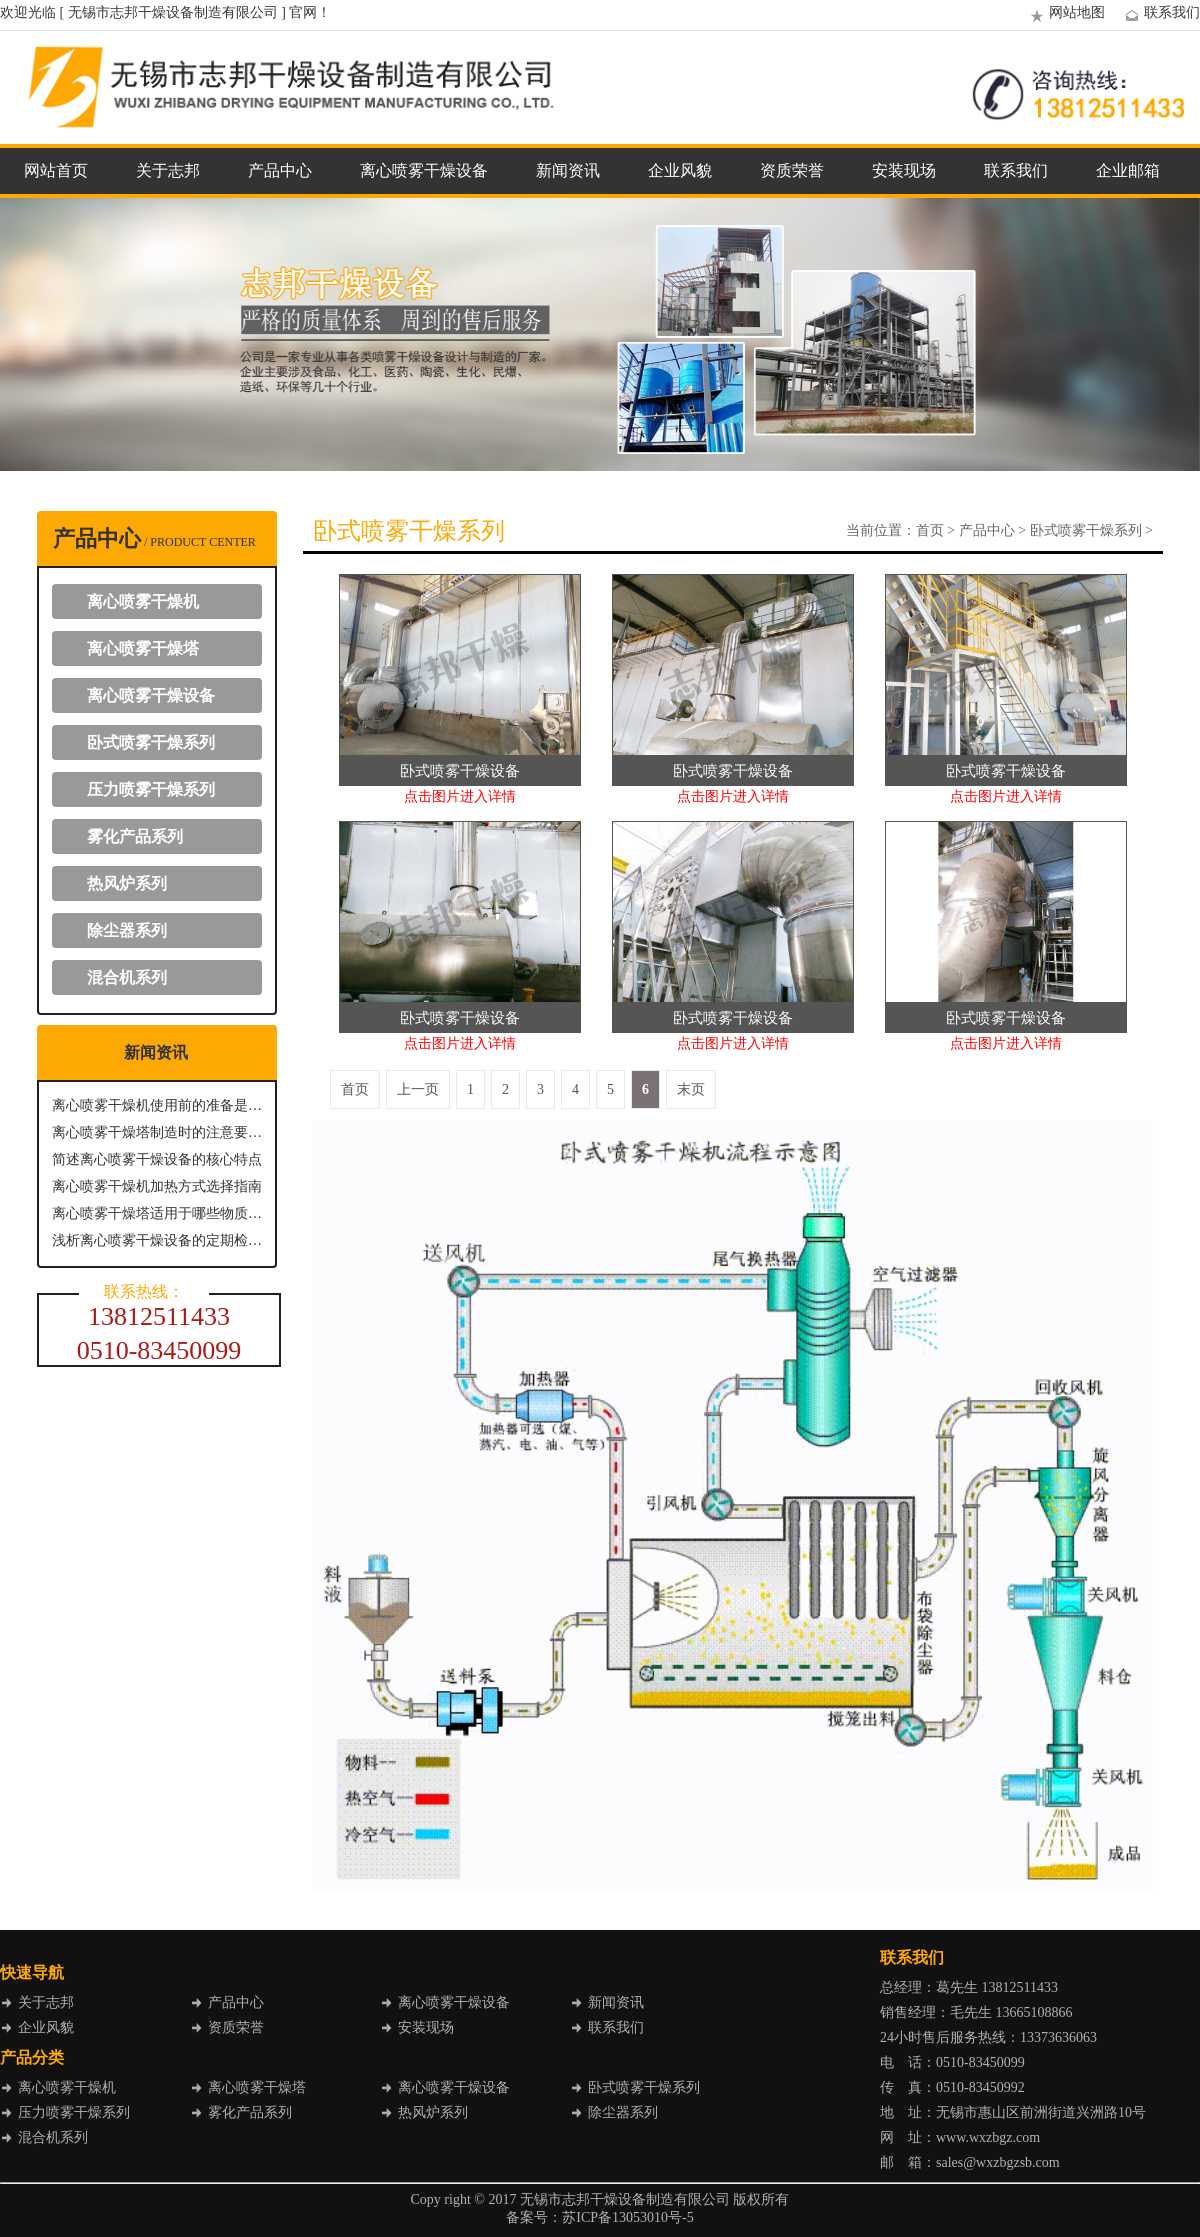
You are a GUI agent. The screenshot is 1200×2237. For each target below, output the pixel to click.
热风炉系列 (127, 883)
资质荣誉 (792, 170)
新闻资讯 (568, 170)
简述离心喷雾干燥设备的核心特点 (157, 1159)
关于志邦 (168, 170)
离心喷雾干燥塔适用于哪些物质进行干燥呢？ (157, 1213)
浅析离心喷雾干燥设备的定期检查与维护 (157, 1240)
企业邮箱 (1128, 170)
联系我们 (1160, 12)
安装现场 (904, 170)
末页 (691, 1089)
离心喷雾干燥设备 (424, 170)
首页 (930, 530)
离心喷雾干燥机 (143, 601)
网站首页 (56, 170)
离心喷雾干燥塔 (143, 648)
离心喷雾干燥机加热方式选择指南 (157, 1186)
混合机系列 (127, 977)
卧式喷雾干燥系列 (151, 742)
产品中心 (280, 170)
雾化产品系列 (135, 836)
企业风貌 (680, 170)
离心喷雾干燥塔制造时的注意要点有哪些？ (157, 1132)
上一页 (418, 1089)
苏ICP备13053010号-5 (627, 2217)
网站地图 (1065, 12)
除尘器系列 (127, 930)
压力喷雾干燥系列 (151, 789)
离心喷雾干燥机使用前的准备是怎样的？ (157, 1105)
